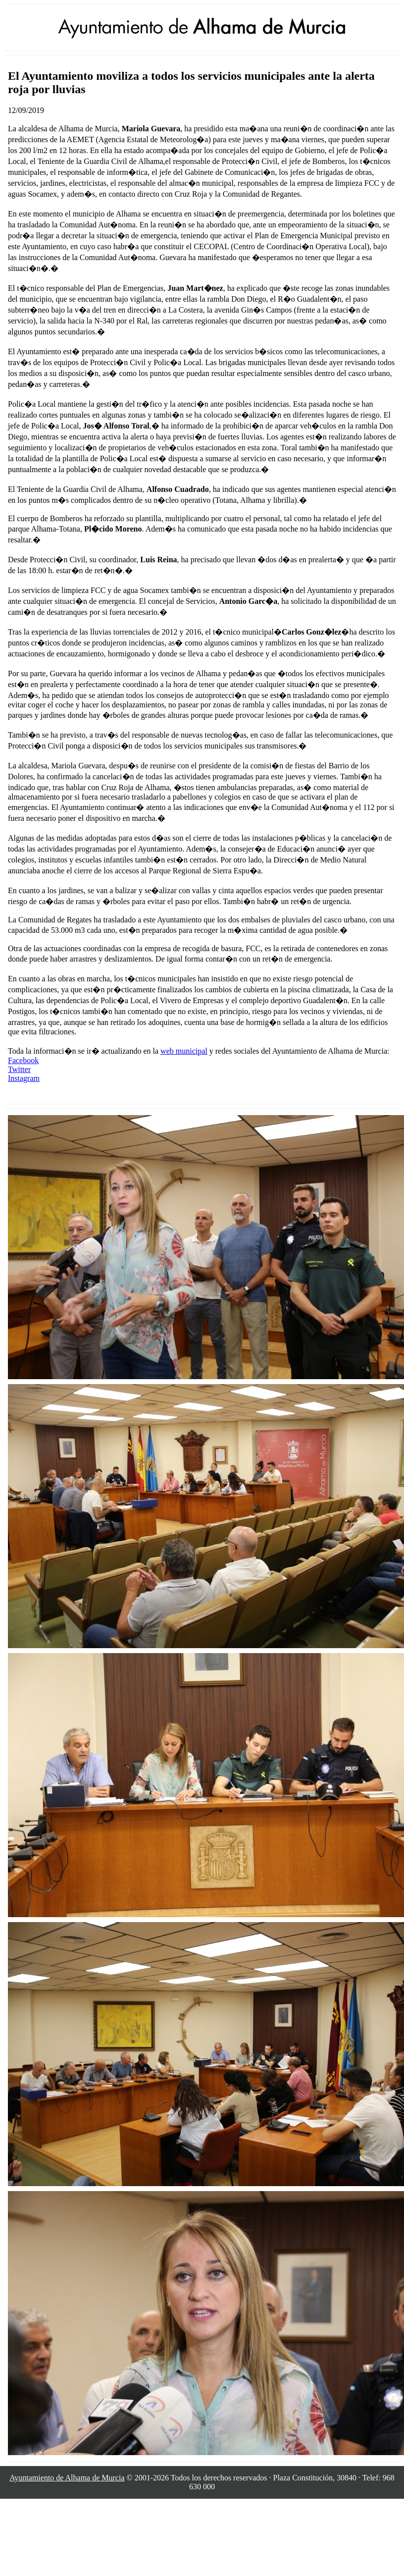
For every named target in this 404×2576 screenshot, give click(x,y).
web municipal (183, 1051)
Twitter (19, 1069)
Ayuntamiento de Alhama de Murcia (66, 2477)
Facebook (23, 1060)
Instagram (24, 1078)
